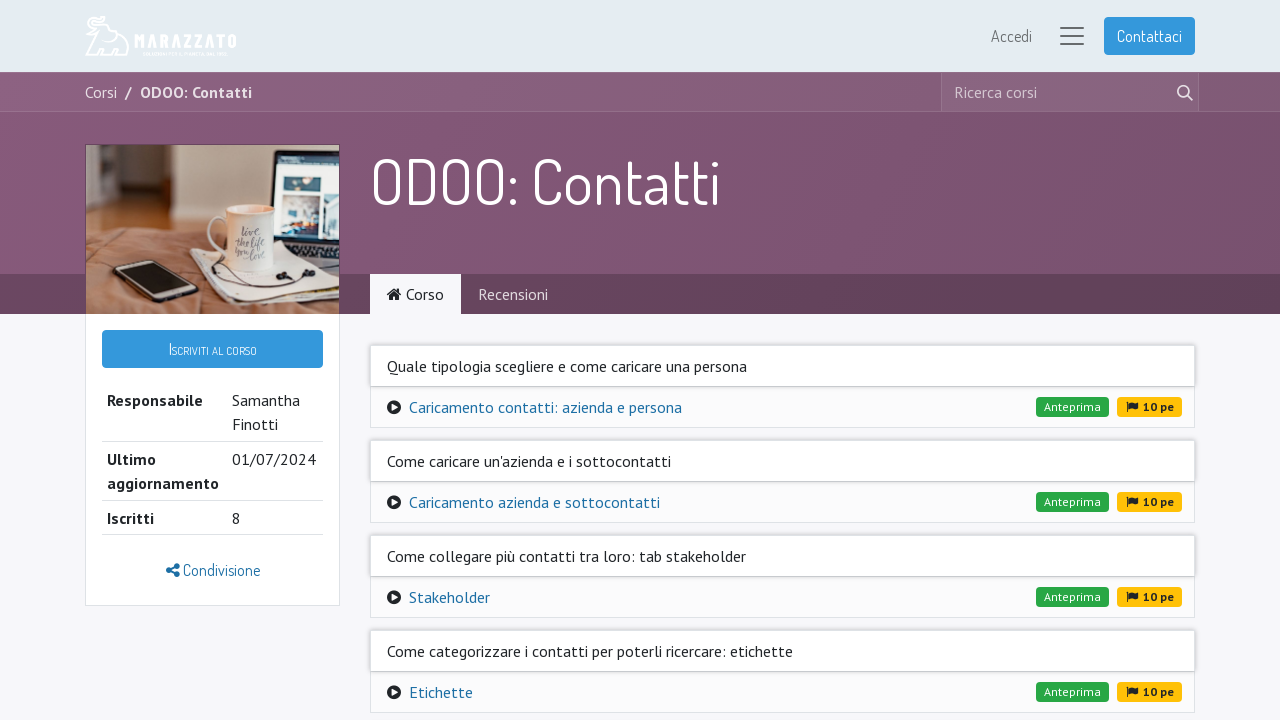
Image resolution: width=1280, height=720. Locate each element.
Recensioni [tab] (513, 294)
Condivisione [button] (213, 570)
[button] (212, 349)
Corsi (101, 92)
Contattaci (1149, 36)
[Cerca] (1181, 92)
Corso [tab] (415, 294)
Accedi (1011, 36)
